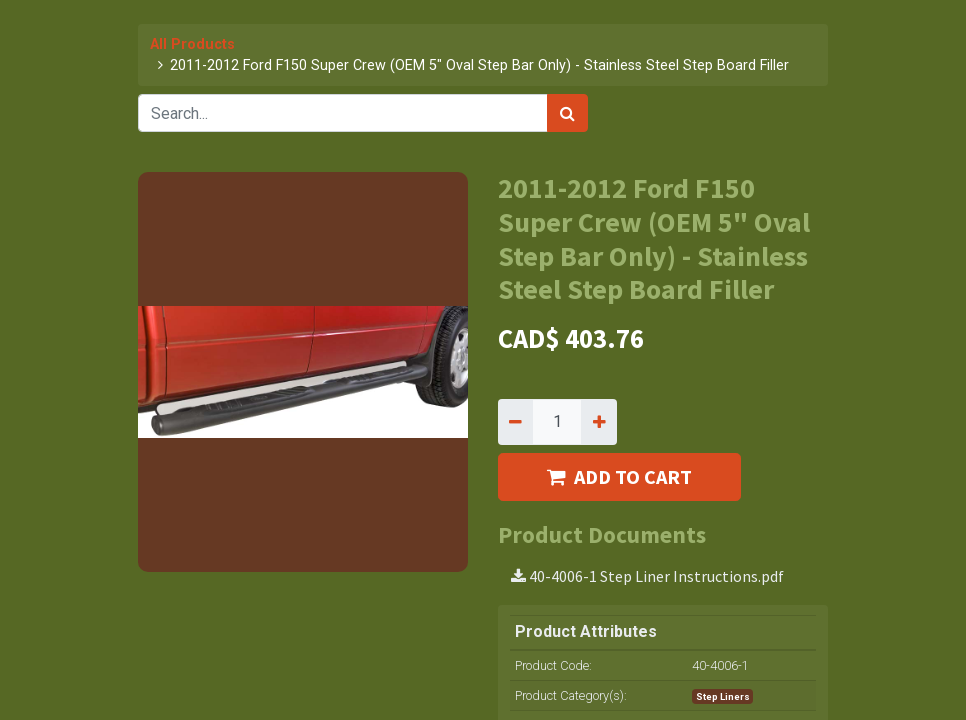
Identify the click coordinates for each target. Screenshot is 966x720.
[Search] (567, 113)
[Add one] (598, 422)
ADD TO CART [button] (619, 476)
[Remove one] (515, 422)
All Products (192, 44)
